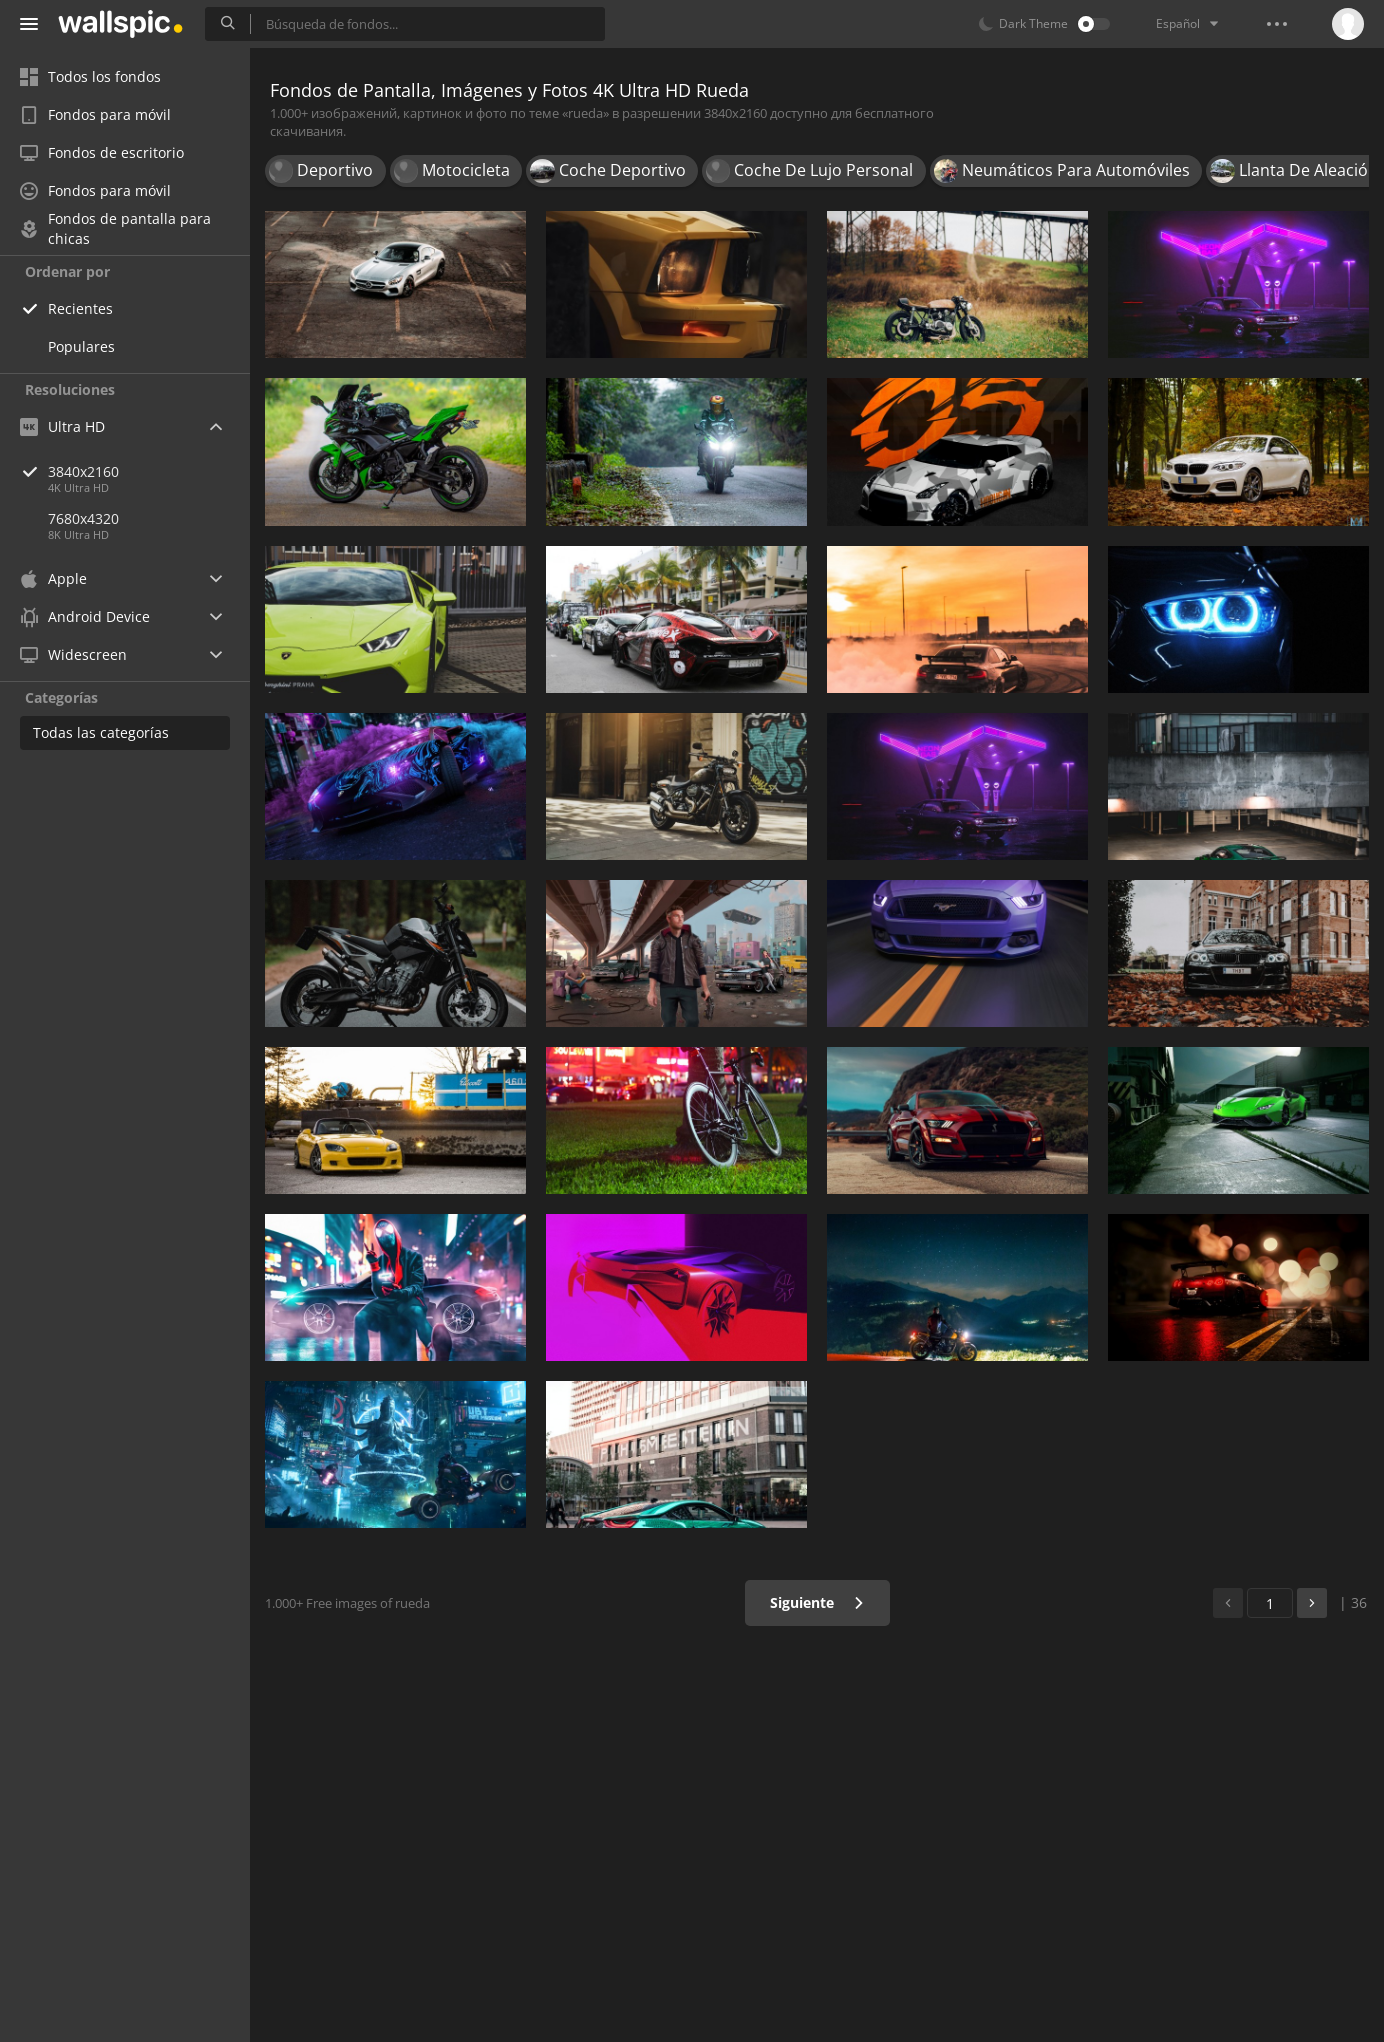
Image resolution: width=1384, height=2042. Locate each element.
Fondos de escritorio (102, 152)
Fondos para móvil (95, 114)
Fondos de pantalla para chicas (115, 229)
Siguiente (817, 1602)
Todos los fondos (90, 76)
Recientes (80, 308)
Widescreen (73, 654)
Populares (81, 346)
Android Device (85, 617)
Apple (53, 578)
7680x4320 (83, 518)
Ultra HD (62, 426)
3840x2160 (149, 471)
